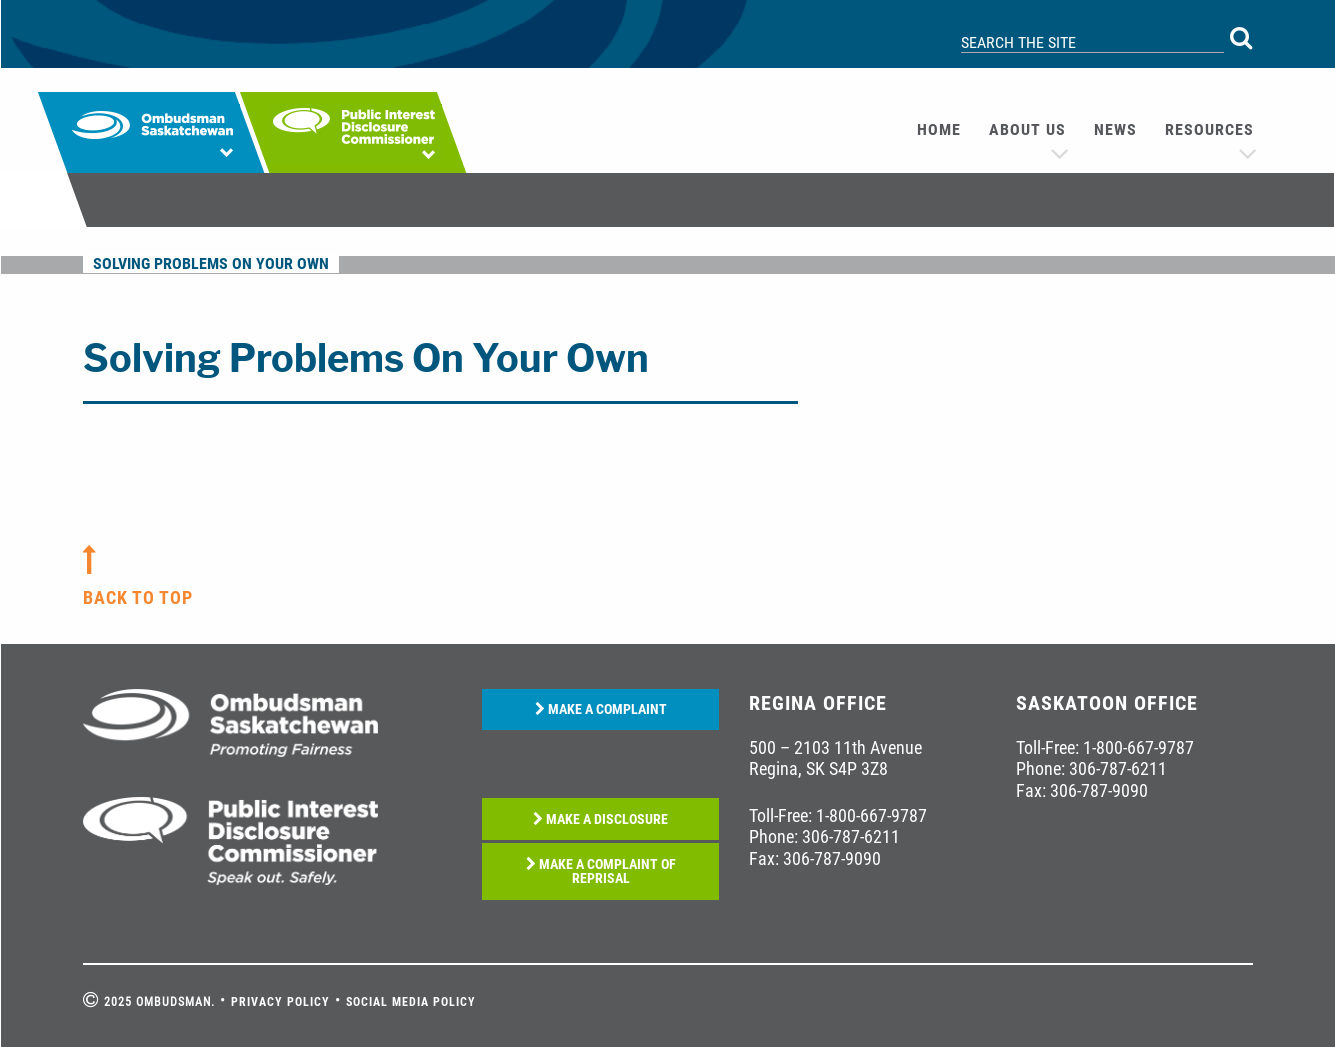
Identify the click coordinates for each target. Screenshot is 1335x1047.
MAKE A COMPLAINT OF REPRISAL (601, 871)
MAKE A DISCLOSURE (600, 819)
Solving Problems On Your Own (211, 263)
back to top (138, 597)
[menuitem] (939, 130)
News (1115, 129)
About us (1027, 129)
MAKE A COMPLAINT (601, 709)
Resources (1209, 129)
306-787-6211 (851, 836)
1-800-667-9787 (871, 815)
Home (939, 129)
